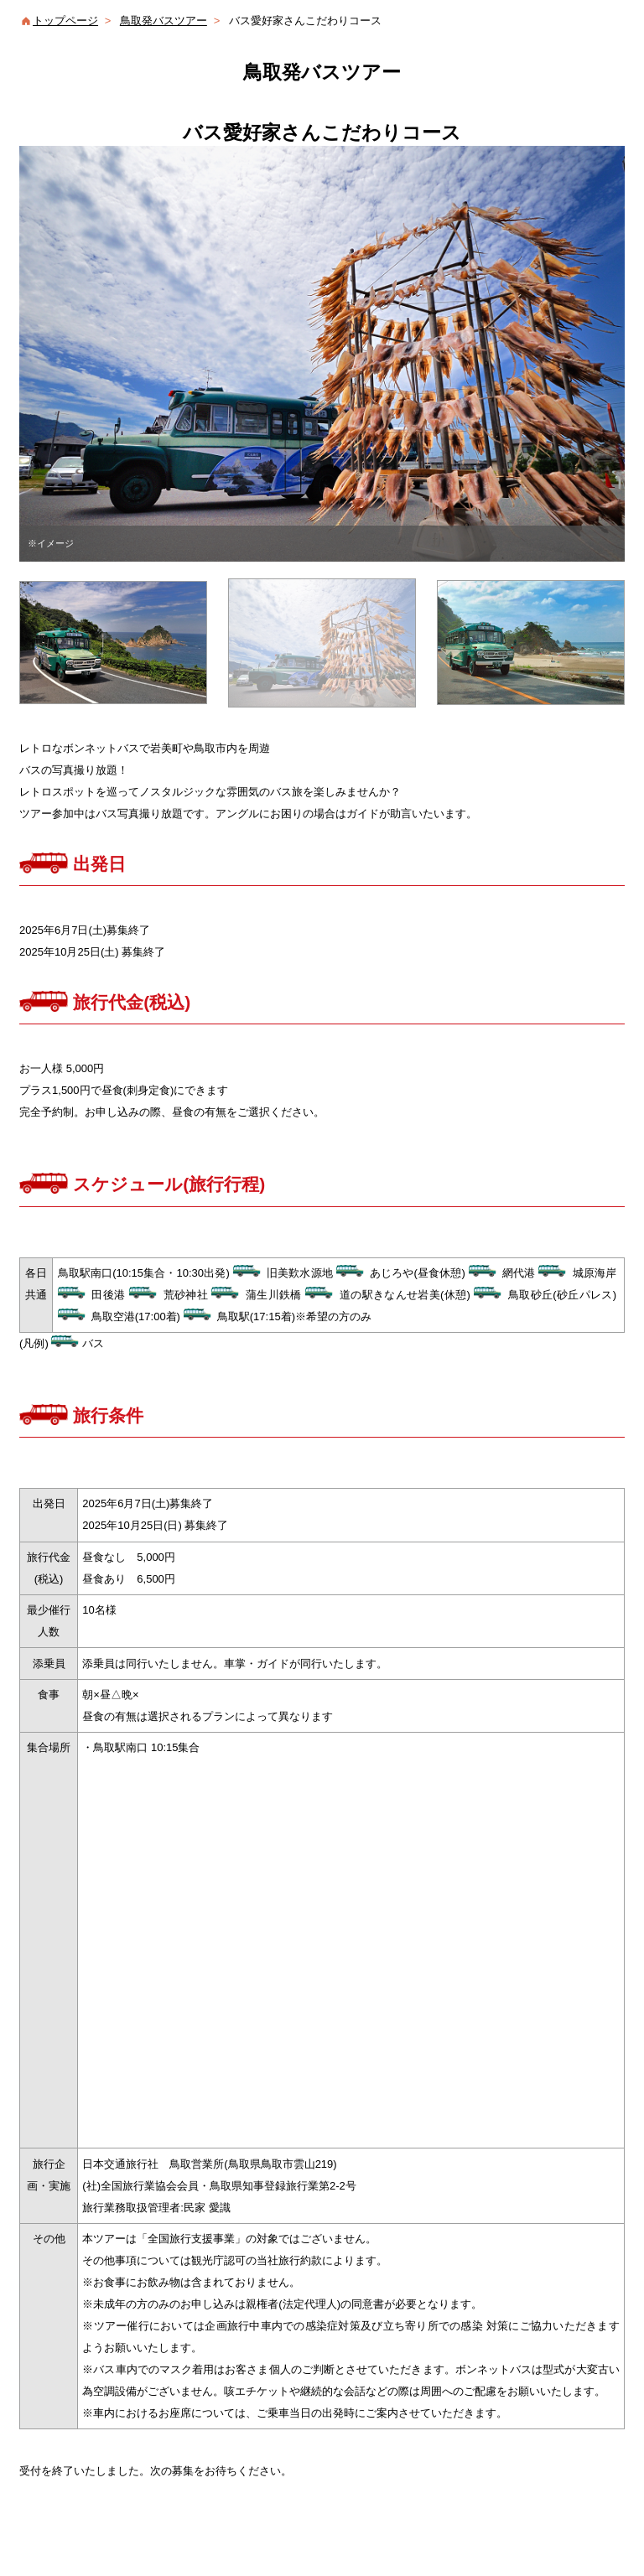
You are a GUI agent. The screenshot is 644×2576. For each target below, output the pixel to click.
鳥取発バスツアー (163, 20)
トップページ (65, 20)
